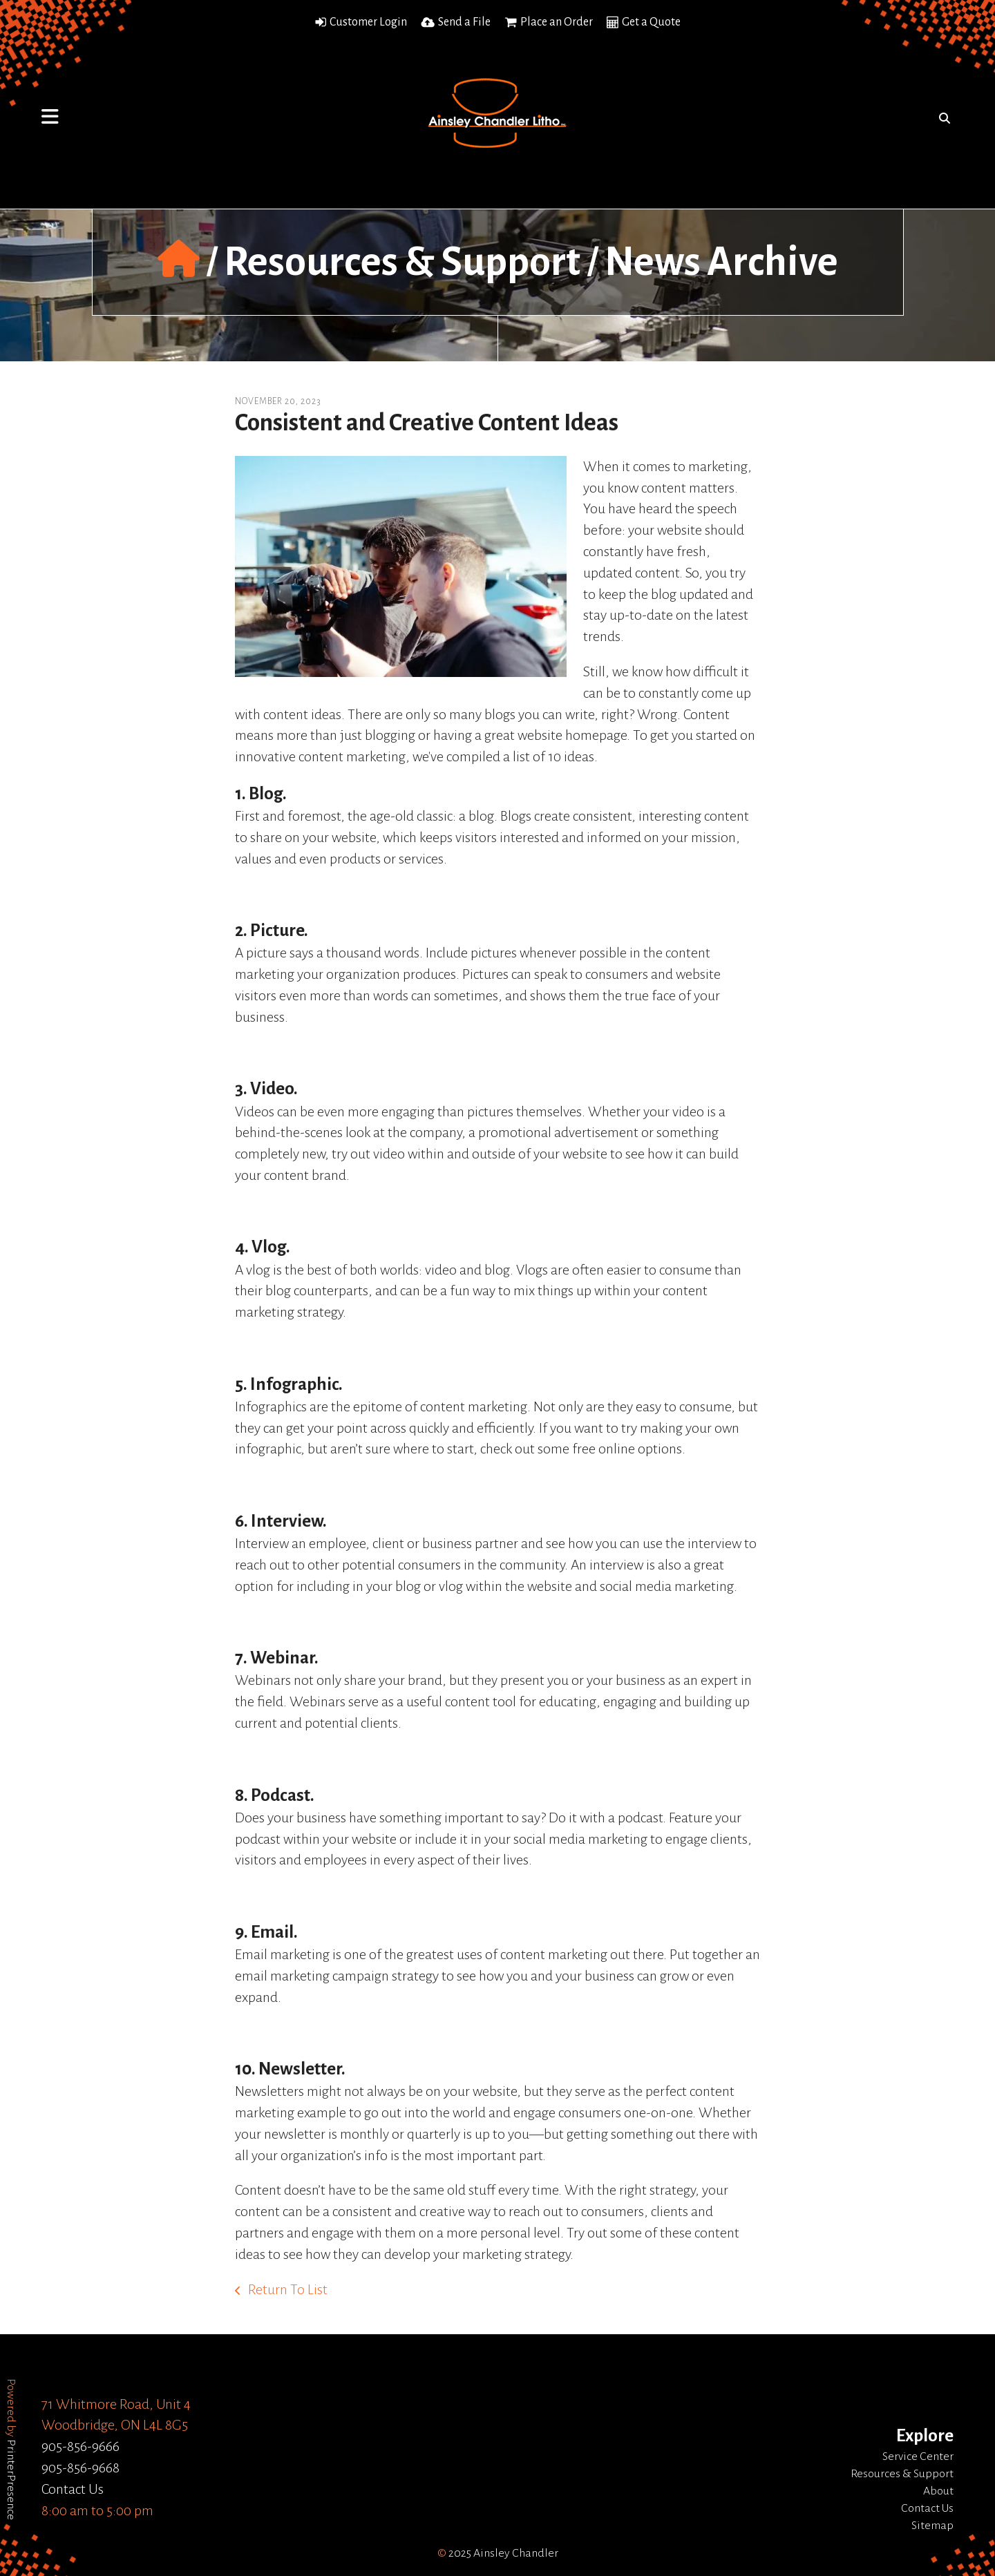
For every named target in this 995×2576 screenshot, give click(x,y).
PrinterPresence (11, 2479)
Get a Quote (651, 22)
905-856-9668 (80, 2467)
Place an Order (556, 22)
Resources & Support (402, 261)
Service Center (918, 2456)
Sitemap (932, 2525)
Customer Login (368, 22)
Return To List (286, 2289)
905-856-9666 (80, 2446)
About (938, 2491)
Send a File (464, 22)
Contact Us (72, 2489)
